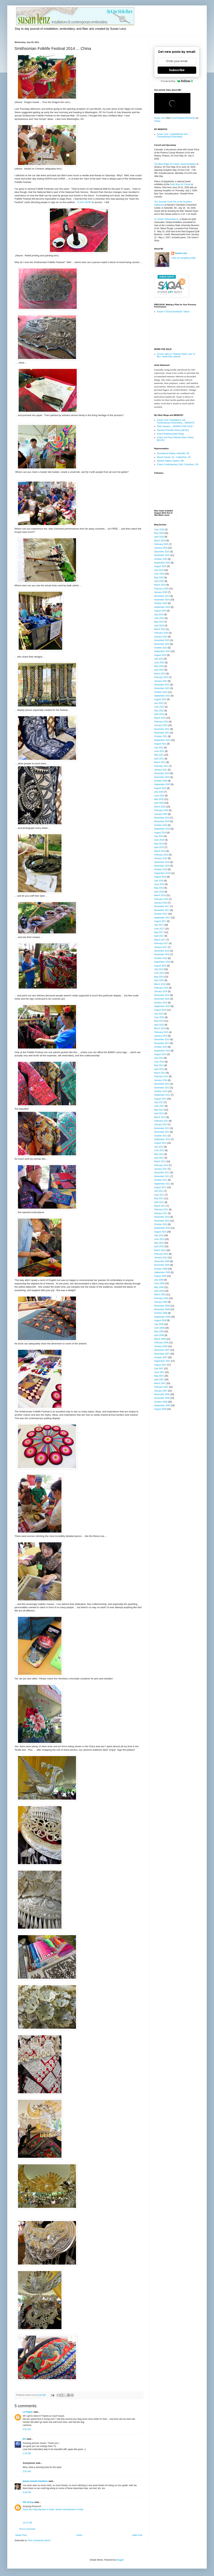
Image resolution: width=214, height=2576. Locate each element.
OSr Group (28, 2502)
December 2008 (162, 1305)
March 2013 (160, 1117)
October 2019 (160, 825)
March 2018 (160, 895)
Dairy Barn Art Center (180, 184)
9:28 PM (27, 2492)
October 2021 (160, 736)
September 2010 (162, 1228)
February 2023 (161, 677)
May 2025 (159, 577)
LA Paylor (28, 2412)
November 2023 (162, 644)
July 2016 (158, 969)
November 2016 (162, 954)
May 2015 (159, 1021)
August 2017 (160, 921)
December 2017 (162, 906)
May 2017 (159, 932)
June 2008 (159, 1328)
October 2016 (160, 958)
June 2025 (159, 573)
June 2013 (159, 1106)
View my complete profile (183, 258)
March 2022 (160, 718)
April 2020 (159, 803)
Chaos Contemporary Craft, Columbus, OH (177, 464)
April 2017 (159, 936)
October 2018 (160, 869)
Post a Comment (27, 2529)
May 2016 (159, 976)
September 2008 (162, 1317)
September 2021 (162, 740)
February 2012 (161, 1165)
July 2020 (158, 792)
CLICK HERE (84, 202)
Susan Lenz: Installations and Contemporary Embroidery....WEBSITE (175, 421)
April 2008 (159, 1335)
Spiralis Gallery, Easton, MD (170, 461)
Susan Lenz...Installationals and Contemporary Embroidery (172, 135)
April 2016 (159, 980)
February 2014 (161, 1076)
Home (79, 2535)
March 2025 (160, 585)
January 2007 (160, 1391)
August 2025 (160, 566)
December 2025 (162, 551)
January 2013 (160, 1124)
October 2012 (160, 1135)
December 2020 (162, 773)
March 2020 (160, 806)
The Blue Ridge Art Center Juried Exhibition (175, 164)
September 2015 (162, 1006)
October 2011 (160, 1180)
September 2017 (162, 917)
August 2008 (160, 1320)
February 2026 (161, 544)
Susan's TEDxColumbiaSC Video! (173, 311)
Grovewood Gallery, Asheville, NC (173, 453)
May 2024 (159, 622)
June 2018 (159, 884)
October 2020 (160, 781)
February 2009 (161, 1298)
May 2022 (159, 710)
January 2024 (160, 636)
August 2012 (160, 1143)
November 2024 (162, 599)
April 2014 (159, 1069)
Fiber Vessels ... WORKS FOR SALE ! (175, 426)
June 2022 (159, 707)
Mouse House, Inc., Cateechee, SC (174, 457)
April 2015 (159, 1025)
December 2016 (162, 951)
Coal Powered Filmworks (183, 118)
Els (24, 2439)
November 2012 (162, 1132)
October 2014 (160, 1047)
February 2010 (161, 1254)
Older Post (137, 2535)
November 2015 (162, 999)
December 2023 (162, 640)
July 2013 (158, 1102)
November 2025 (162, 555)
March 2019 (160, 851)
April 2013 (159, 1113)
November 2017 (162, 910)
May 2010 (159, 1243)
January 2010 (160, 1257)
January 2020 (160, 814)
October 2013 (160, 1091)
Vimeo (157, 121)
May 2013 (159, 1110)
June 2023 (159, 662)
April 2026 (159, 537)
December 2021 (162, 729)
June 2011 (159, 1195)
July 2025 (158, 570)
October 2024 (160, 603)
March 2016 (160, 984)
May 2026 (159, 533)
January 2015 (160, 1036)
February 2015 (161, 1032)
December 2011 (162, 1172)
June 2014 (159, 1061)
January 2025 (160, 592)
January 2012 (160, 1169)
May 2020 (159, 799)
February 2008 (161, 1342)
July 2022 (158, 703)
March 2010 (160, 1250)
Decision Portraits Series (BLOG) (173, 430)
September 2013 (162, 1095)
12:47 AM (27, 2522)
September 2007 (162, 1361)
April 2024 (159, 625)
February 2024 (161, 633)
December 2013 (162, 1084)
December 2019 (162, 817)
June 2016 (159, 973)
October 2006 (160, 1402)
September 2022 (162, 695)
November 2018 (162, 866)
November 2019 (162, 821)
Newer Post (21, 2535)
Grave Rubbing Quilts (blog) (170, 434)
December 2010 (162, 1217)
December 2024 (162, 596)
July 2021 (158, 747)
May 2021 (159, 755)
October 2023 (160, 647)
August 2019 (160, 832)
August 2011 (160, 1187)
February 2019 (161, 854)
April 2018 (159, 891)
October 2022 (160, 692)
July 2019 (158, 836)
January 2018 (160, 903)
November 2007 (162, 1354)
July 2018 (158, 880)
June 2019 (159, 840)
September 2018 (162, 873)
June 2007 (159, 1372)
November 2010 (162, 1220)
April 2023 (159, 670)
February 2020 (161, 810)
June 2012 (159, 1150)
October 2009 (160, 1269)
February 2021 (161, 766)
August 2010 (160, 1232)
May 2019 (159, 843)
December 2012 (162, 1128)
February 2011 (161, 1209)
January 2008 (160, 1346)
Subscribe (177, 70)
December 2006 (162, 1394)
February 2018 (161, 899)
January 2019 (160, 858)
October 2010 (160, 1224)
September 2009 (162, 1272)
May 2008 (159, 1331)
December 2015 (162, 995)
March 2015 (160, 1028)
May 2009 (159, 1287)
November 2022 (162, 688)
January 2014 (160, 1080)
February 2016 (161, 988)
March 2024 (160, 629)
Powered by (177, 81)
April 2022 (159, 714)
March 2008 (160, 1339)
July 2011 (158, 1191)
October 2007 (160, 1357)
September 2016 (162, 962)
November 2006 (162, 1398)
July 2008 (158, 1324)
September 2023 (162, 651)
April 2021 (159, 758)
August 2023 (160, 655)
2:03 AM (27, 2471)
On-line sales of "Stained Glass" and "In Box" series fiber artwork (176, 355)
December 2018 (162, 862)
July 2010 (158, 1235)
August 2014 (160, 1054)
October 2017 (160, 914)
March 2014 (160, 1073)
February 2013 (161, 1121)
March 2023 (160, 673)
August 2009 (160, 1276)
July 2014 (158, 1058)
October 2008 (160, 1313)
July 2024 (158, 614)
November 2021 (162, 732)
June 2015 (159, 1017)
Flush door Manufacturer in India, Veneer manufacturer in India (53, 2509)
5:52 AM (27, 2429)
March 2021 (160, 762)
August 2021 (160, 744)
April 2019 (159, 847)
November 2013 (162, 1087)
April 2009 (159, 1291)
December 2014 (162, 1039)
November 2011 (162, 1176)
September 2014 (162, 1050)
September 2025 (162, 562)
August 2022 (160, 699)
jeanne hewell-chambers (35, 2481)
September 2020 (162, 784)
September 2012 (162, 1139)
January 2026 (160, 548)
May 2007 (159, 1376)
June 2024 (159, 618)
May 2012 (159, 1154)
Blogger (120, 2560)
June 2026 (159, 529)
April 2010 (159, 1246)
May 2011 (159, 1198)
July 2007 (158, 1368)
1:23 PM (27, 2453)
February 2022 (161, 721)
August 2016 (160, 965)
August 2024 (160, 610)
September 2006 (162, 1405)
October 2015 (160, 1002)
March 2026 (160, 540)
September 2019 (162, 829)
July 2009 (158, 1280)
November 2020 (162, 777)
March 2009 (160, 1294)
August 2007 (160, 1365)
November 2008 (162, 1309)
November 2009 (162, 1265)
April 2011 (159, 1202)
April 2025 (159, 581)
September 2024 (162, 607)
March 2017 (160, 939)
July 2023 (158, 659)
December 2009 (162, 1261)
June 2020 (159, 795)
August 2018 (160, 877)
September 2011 (162, 1183)
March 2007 (160, 1383)
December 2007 (162, 1350)
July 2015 (158, 1013)
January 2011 (160, 1213)
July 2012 (158, 1147)
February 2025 (161, 588)
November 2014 (162, 1043)
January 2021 (160, 769)
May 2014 (159, 1065)
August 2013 (160, 1098)
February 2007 (161, 1387)
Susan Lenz (160, 118)
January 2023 (160, 681)
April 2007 (159, 1379)
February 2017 (161, 943)
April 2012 (159, 1158)
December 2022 (162, 684)
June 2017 (159, 928)
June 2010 (159, 1239)
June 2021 (159, 751)
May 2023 (159, 666)
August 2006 (160, 1409)
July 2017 (158, 925)
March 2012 (160, 1161)
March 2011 (160, 1206)
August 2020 (160, 788)
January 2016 (160, 991)
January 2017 (160, 947)
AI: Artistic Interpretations (166, 219)
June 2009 (159, 1283)
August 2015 (160, 1010)
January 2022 (160, 725)
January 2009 (160, 1302)
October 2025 (160, 559)
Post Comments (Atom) (39, 2540)
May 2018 (159, 888)
